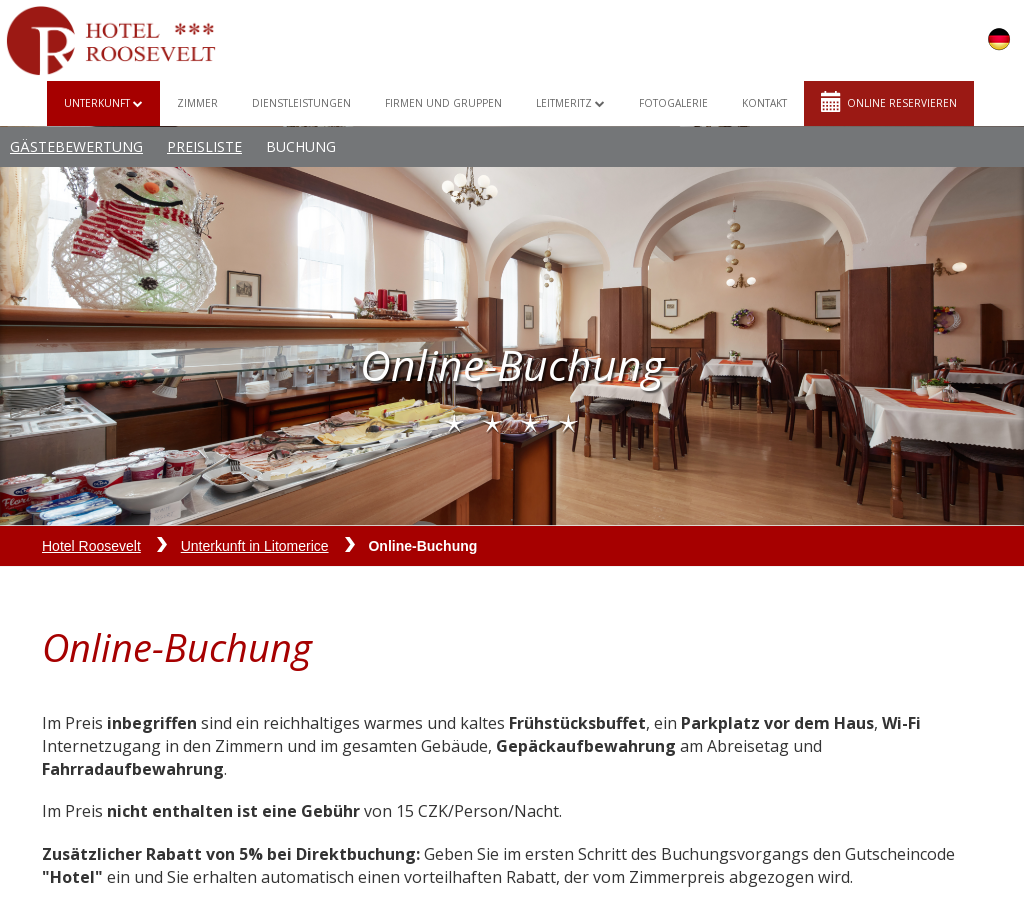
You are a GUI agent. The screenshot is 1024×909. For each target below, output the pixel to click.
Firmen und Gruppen (443, 103)
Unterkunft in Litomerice (255, 546)
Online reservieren (889, 101)
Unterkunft (103, 103)
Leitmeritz (570, 103)
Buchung (301, 146)
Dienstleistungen (301, 103)
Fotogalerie (673, 103)
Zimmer (197, 103)
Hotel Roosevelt (91, 546)
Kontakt (764, 103)
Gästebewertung (76, 146)
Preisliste (204, 146)
